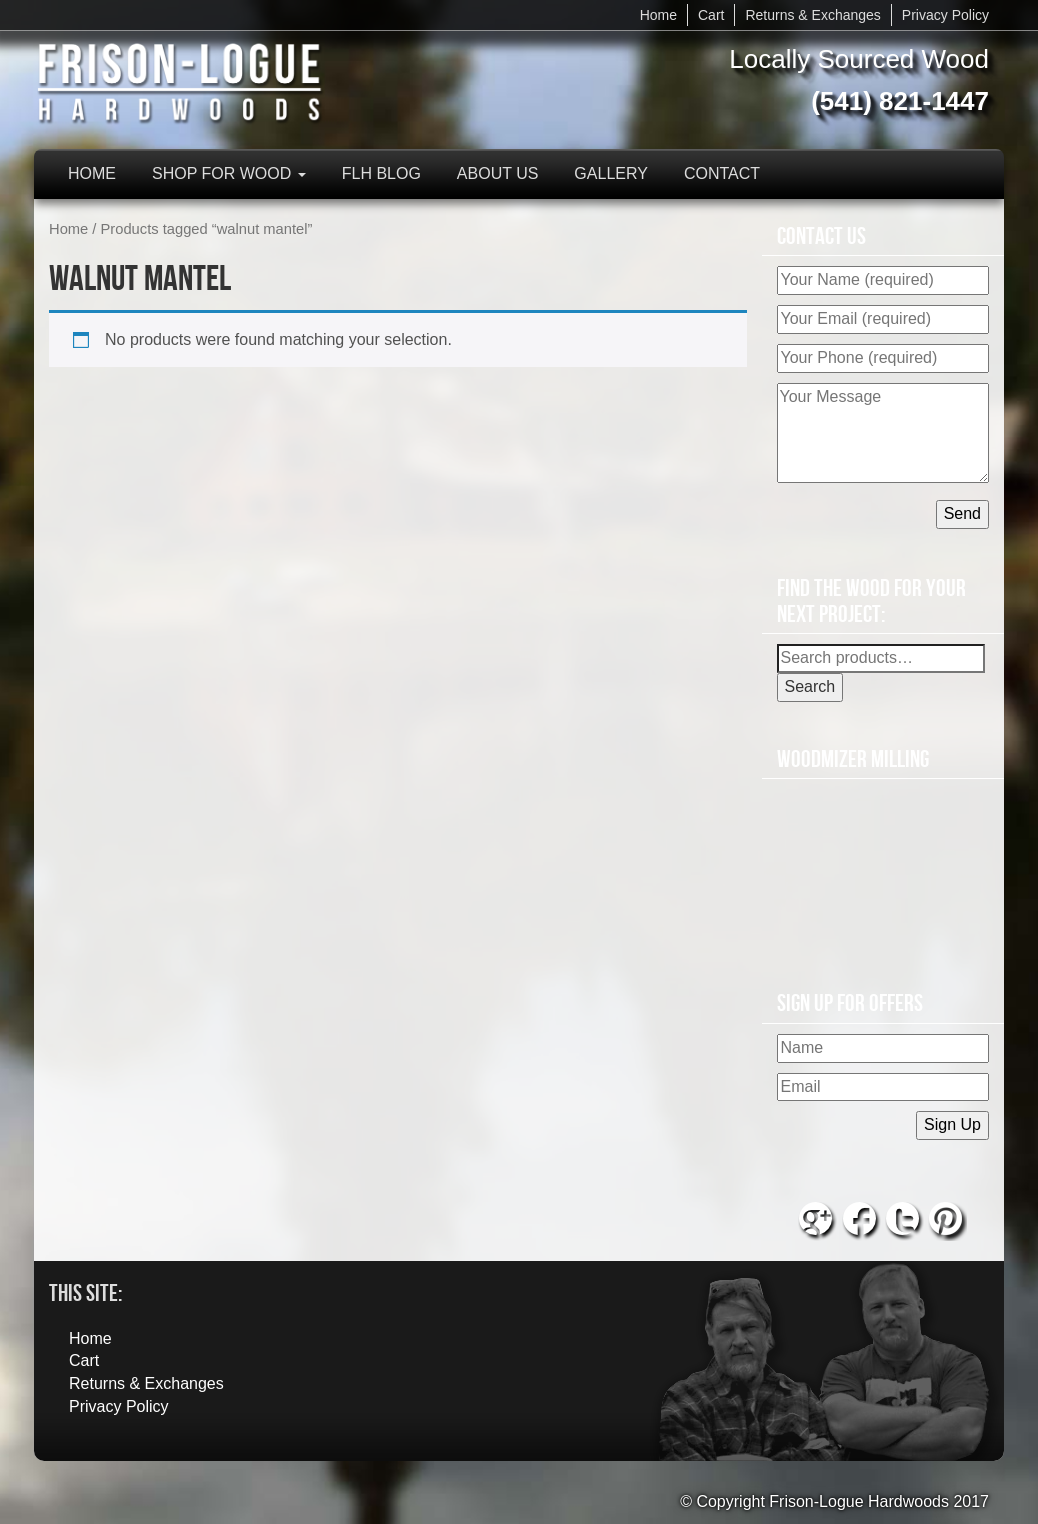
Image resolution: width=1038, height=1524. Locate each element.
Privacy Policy (945, 15)
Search (810, 686)
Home (658, 15)
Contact (722, 173)
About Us (498, 173)
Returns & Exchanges (812, 15)
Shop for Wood (229, 173)
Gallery (611, 173)
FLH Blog (381, 173)
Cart (711, 15)
